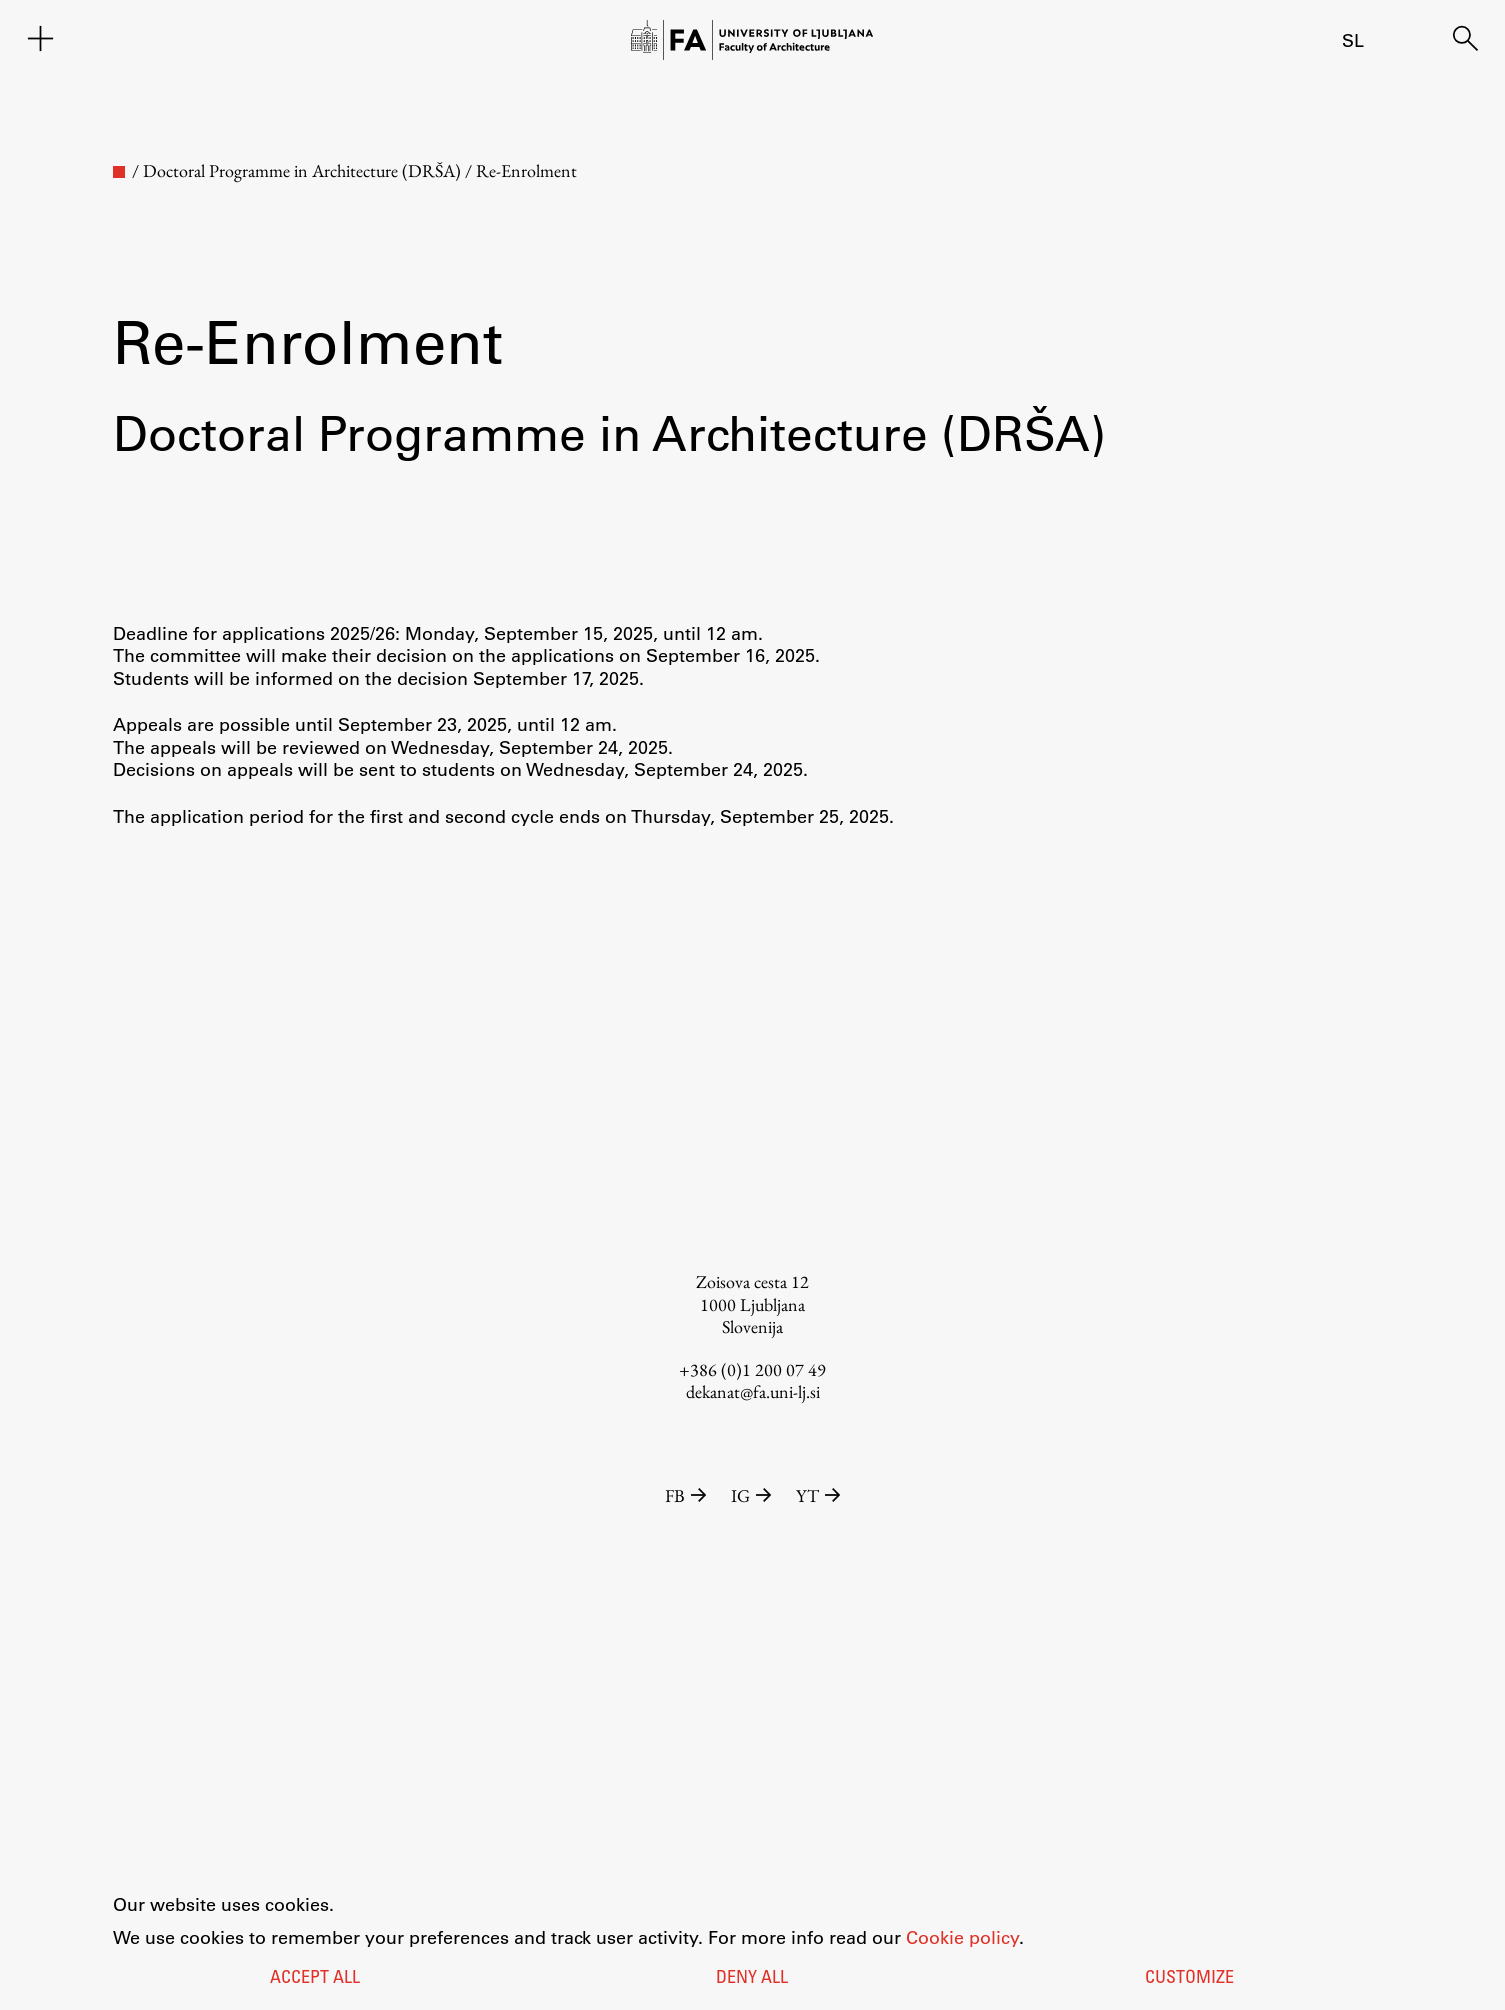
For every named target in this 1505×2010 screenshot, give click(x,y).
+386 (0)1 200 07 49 (752, 1369)
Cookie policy (962, 1937)
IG (753, 1495)
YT (818, 1495)
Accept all (315, 1979)
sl (1353, 40)
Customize (1189, 1979)
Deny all (752, 1979)
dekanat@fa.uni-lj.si (753, 1391)
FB (688, 1495)
